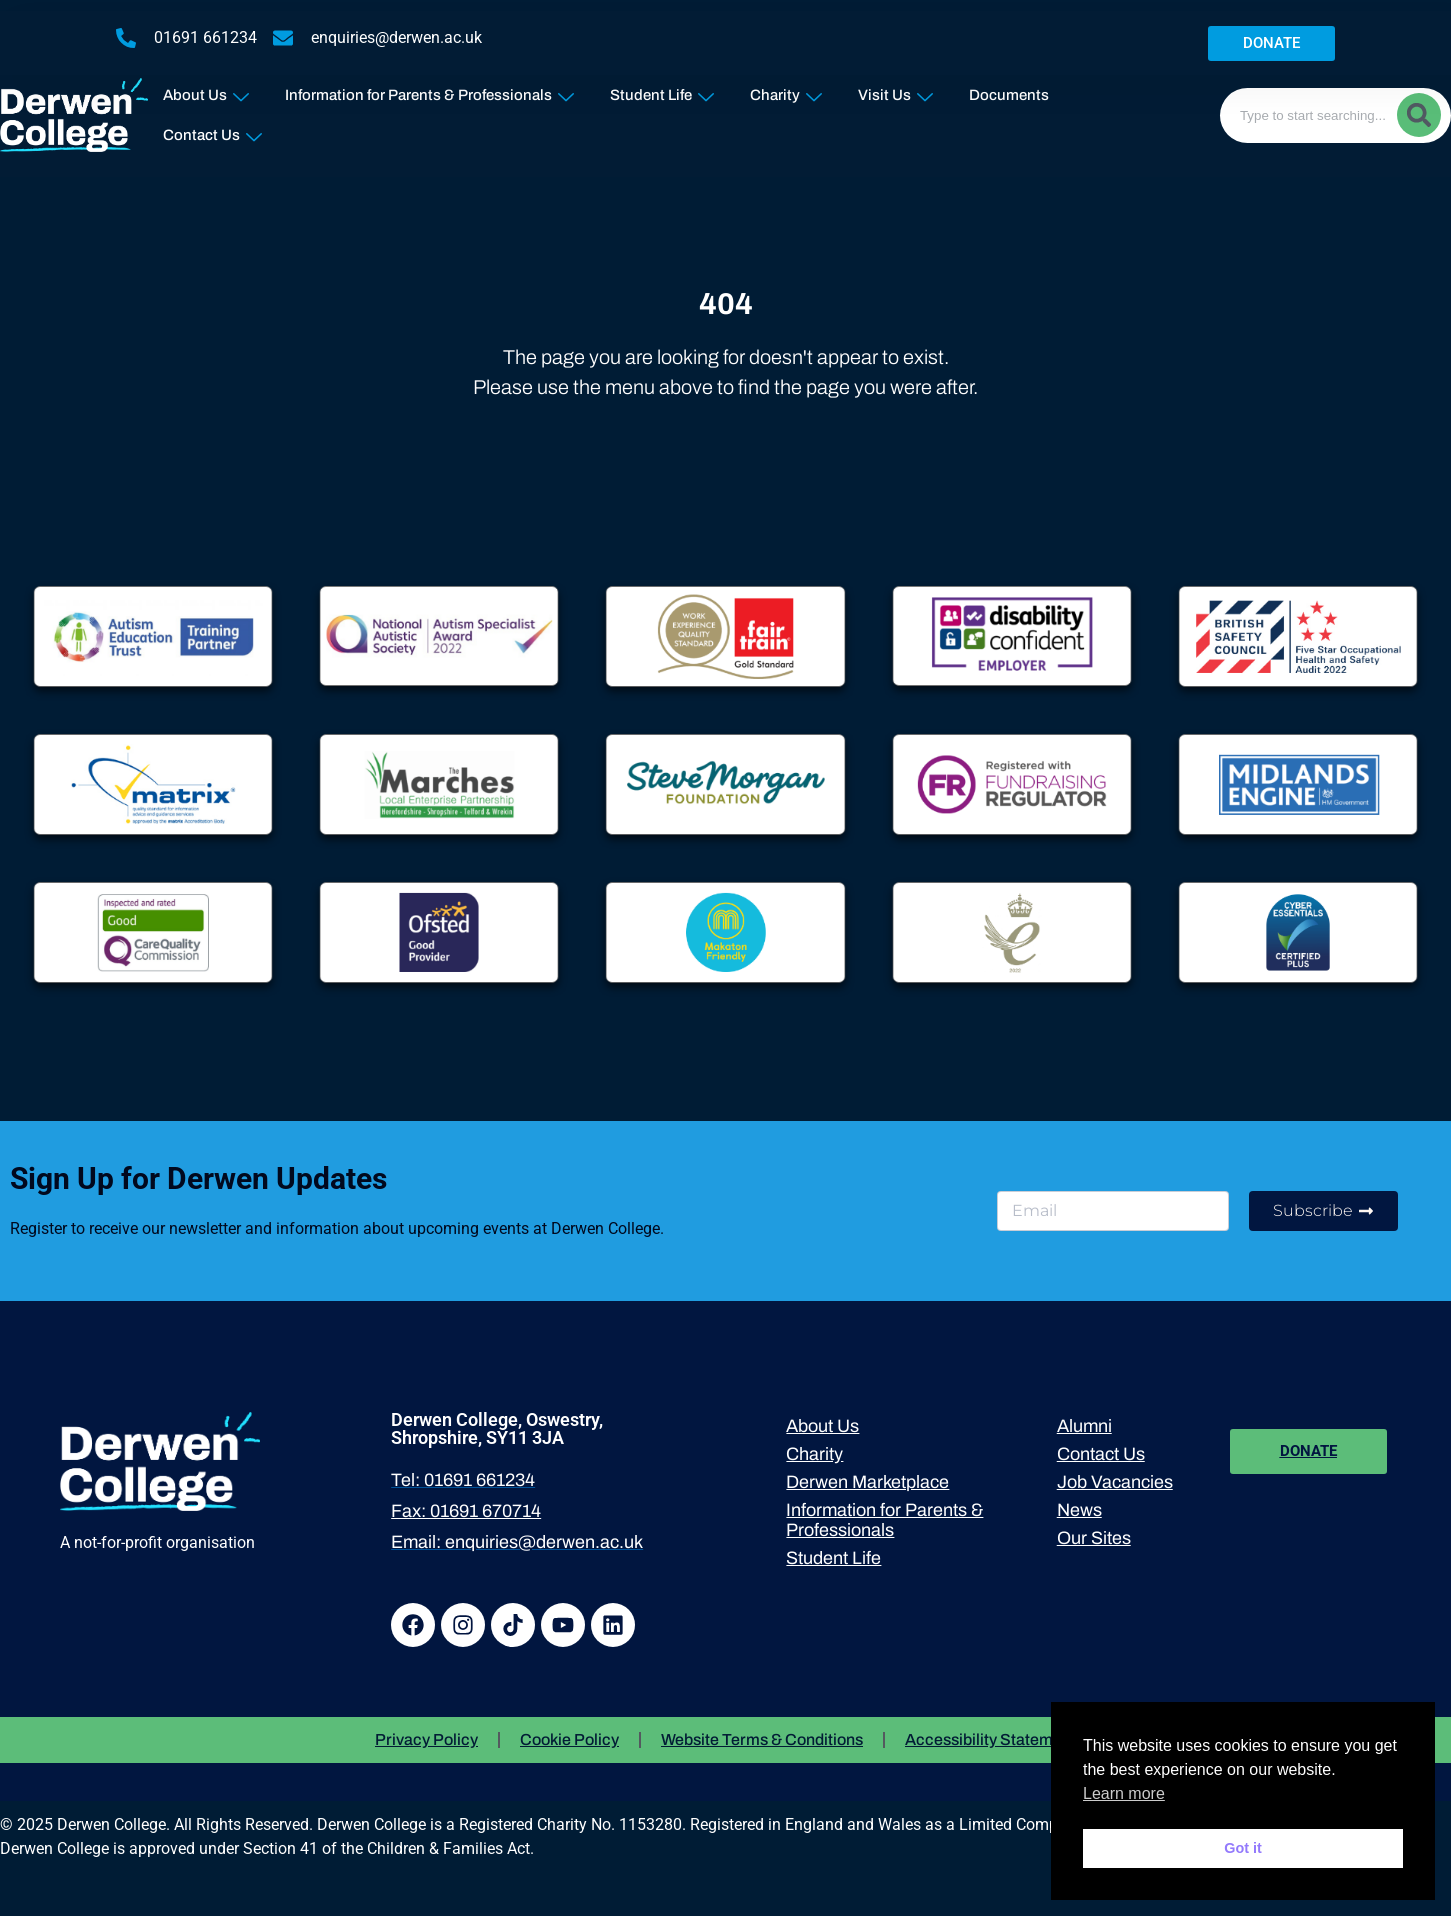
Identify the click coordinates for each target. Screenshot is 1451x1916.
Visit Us (895, 90)
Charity (786, 90)
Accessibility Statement (990, 1739)
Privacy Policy (426, 1739)
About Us (206, 90)
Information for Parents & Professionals (429, 90)
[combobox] (1335, 115)
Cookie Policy (569, 1739)
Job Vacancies (1115, 1482)
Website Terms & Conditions (762, 1739)
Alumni (1084, 1426)
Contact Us (212, 130)
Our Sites (1094, 1538)
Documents (1009, 95)
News (1079, 1510)
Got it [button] (1243, 1848)
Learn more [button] (1124, 1793)
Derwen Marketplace (867, 1482)
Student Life (662, 90)
